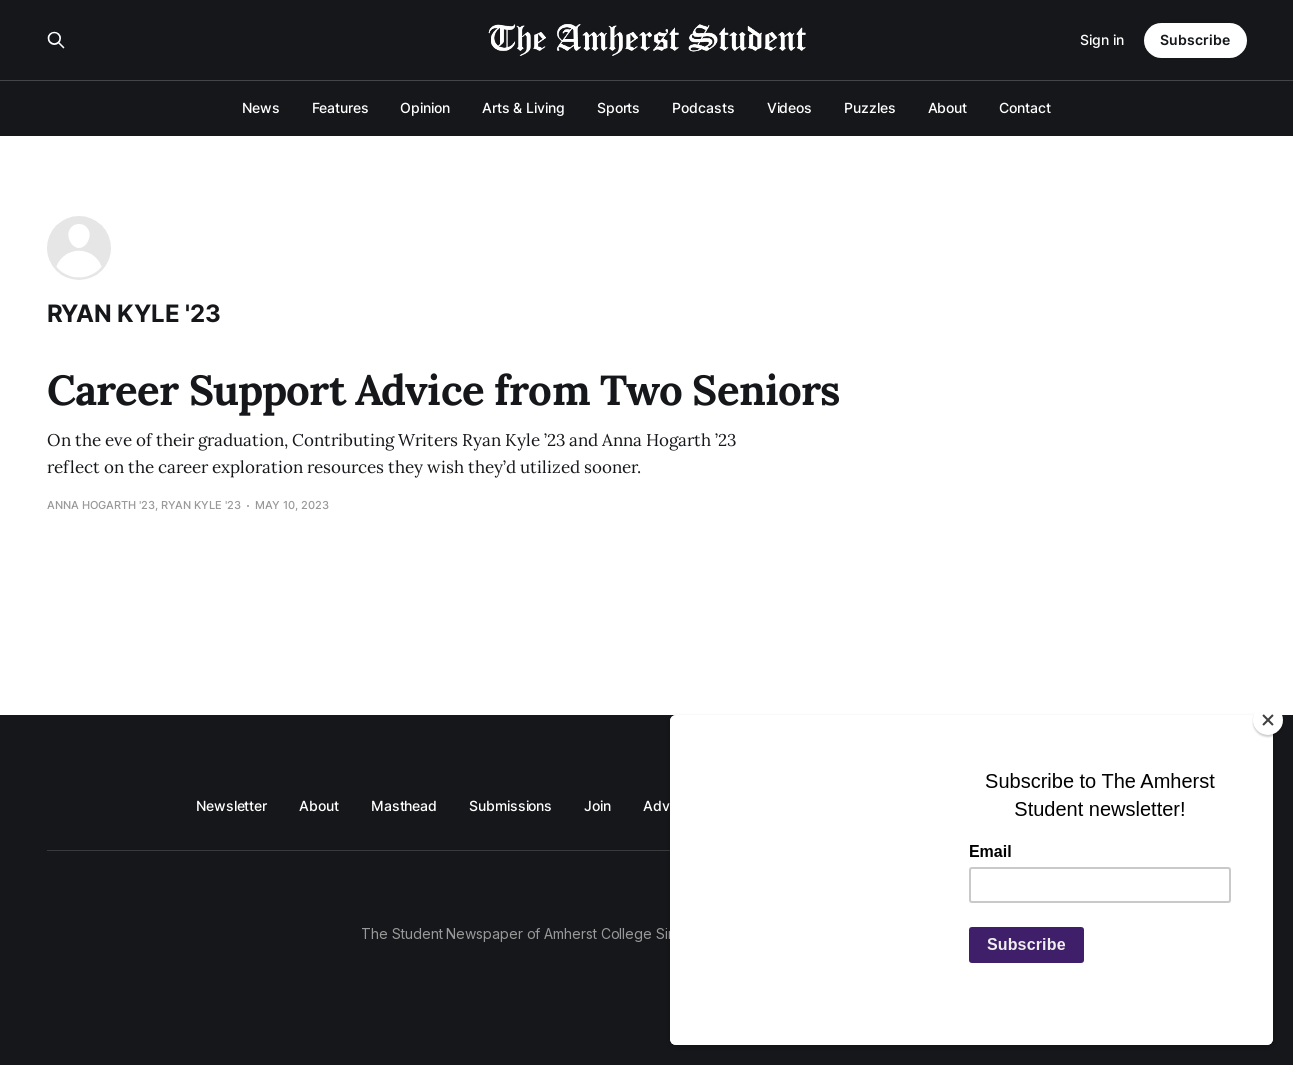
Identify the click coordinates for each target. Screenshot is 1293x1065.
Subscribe (1195, 39)
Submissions (510, 805)
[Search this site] (56, 40)
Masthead (404, 805)
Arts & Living (523, 107)
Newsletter (231, 805)
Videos (790, 107)
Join (597, 805)
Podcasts (703, 107)
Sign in (1102, 39)
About (948, 107)
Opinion (424, 107)
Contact (1024, 107)
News (261, 107)
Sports (619, 107)
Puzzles (869, 107)
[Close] (1268, 720)
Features (340, 107)
